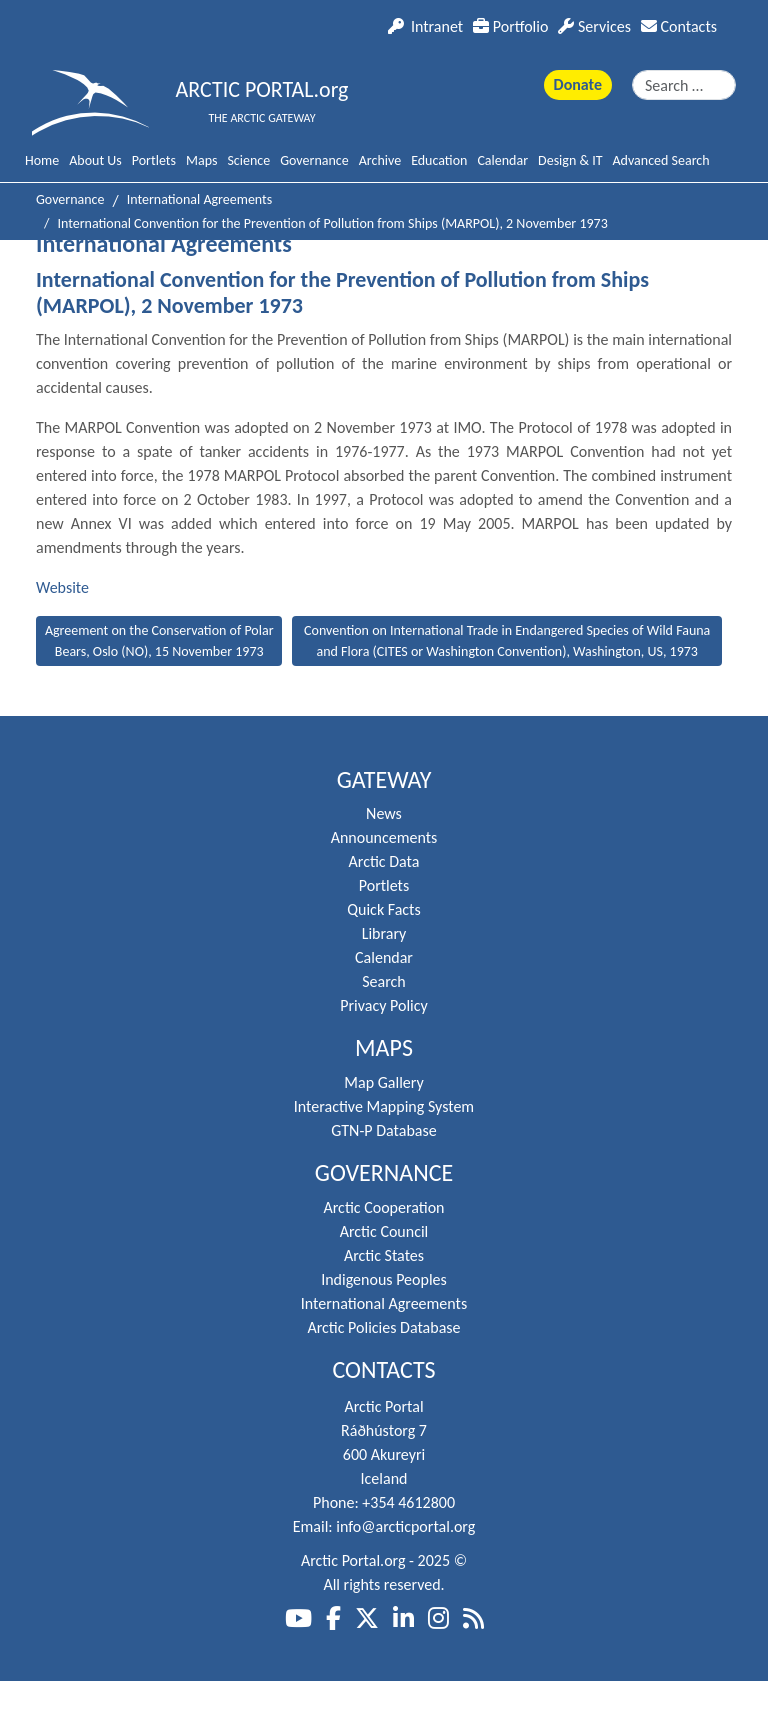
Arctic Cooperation (384, 1207)
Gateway (384, 780)
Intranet (425, 26)
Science (248, 160)
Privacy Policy (384, 1005)
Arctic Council (384, 1231)
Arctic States (384, 1255)
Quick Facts (383, 909)
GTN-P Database (383, 1130)
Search (384, 981)
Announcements (384, 837)
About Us (95, 160)
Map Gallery (383, 1082)
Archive (380, 160)
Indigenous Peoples (384, 1279)
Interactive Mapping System (384, 1106)
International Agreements (384, 1303)
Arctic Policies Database (383, 1327)
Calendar (502, 160)
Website (62, 587)
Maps (201, 160)
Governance (314, 160)
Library (384, 933)
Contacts (679, 26)
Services (594, 26)
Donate (578, 84)
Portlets (154, 160)
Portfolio (510, 26)
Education (439, 160)
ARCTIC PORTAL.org (262, 89)
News (384, 813)
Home (42, 160)
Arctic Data (384, 861)
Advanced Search (661, 160)
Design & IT (570, 160)
